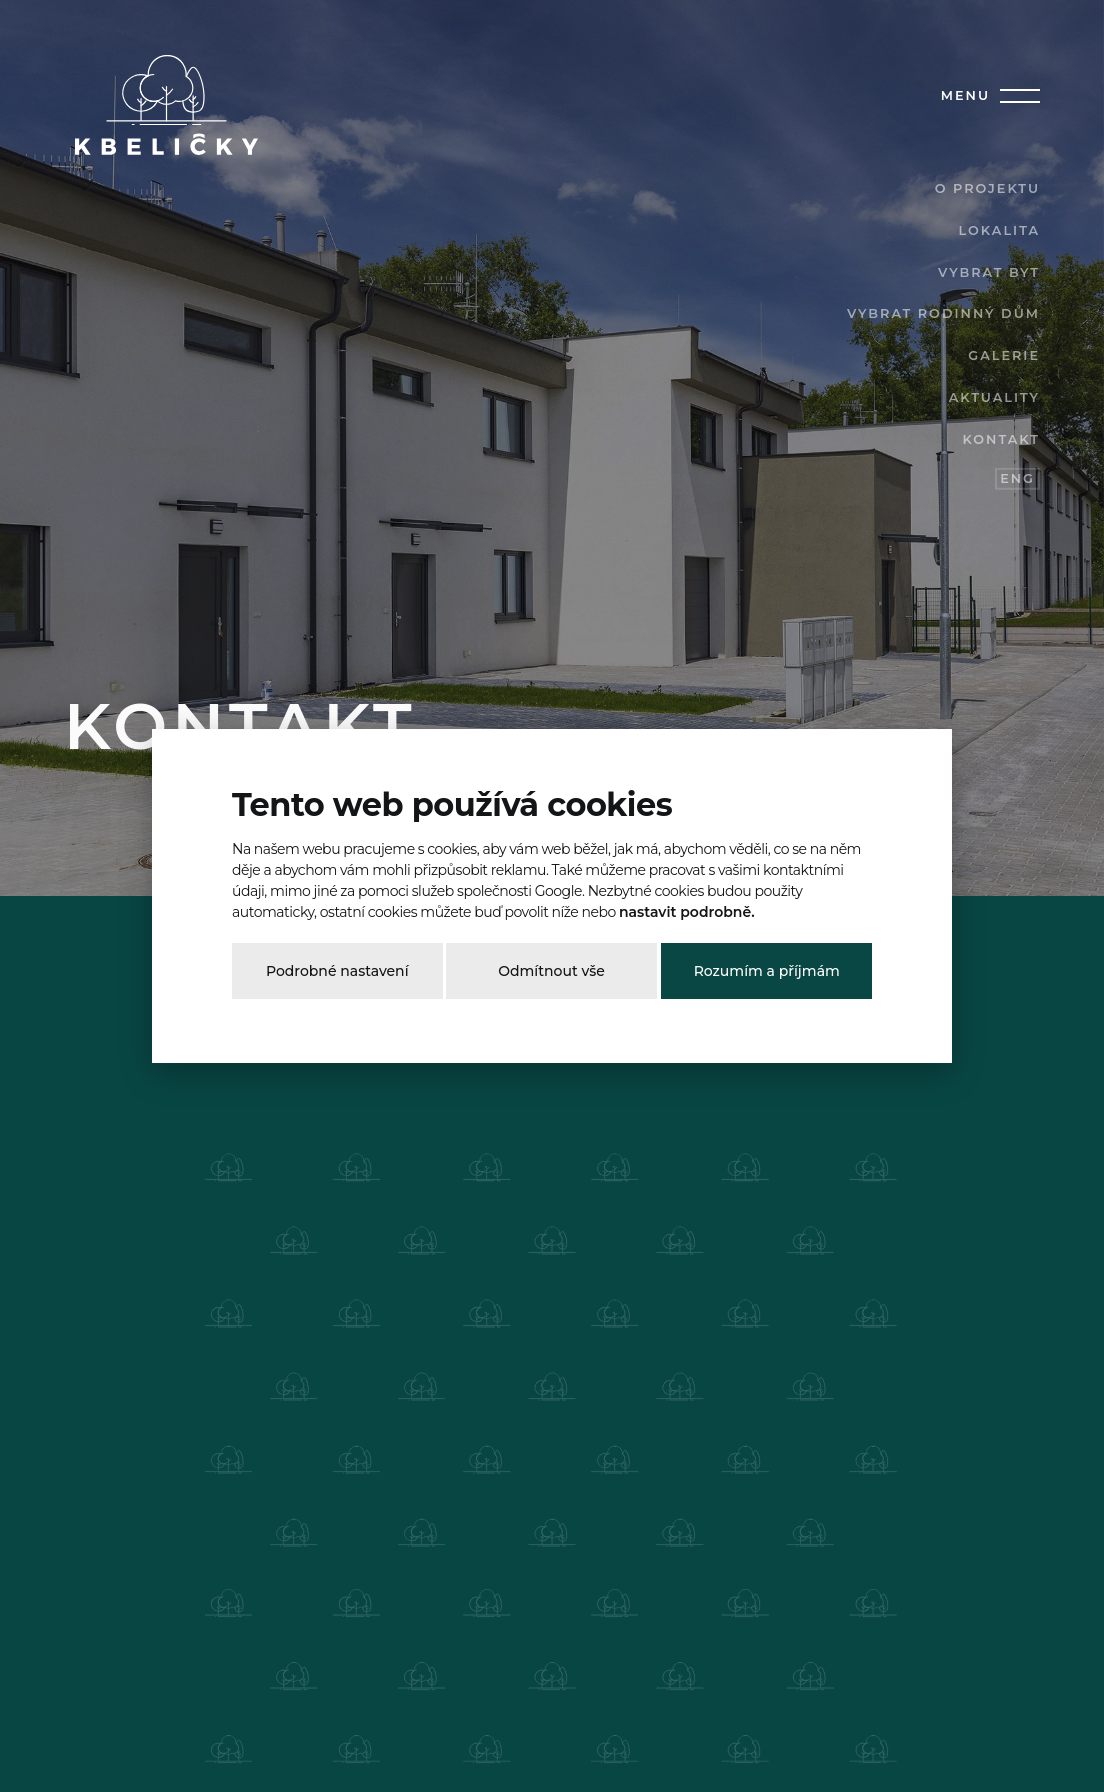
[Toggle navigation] (1016, 96)
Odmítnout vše (551, 971)
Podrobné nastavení (337, 971)
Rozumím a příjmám (767, 971)
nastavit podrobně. (687, 912)
